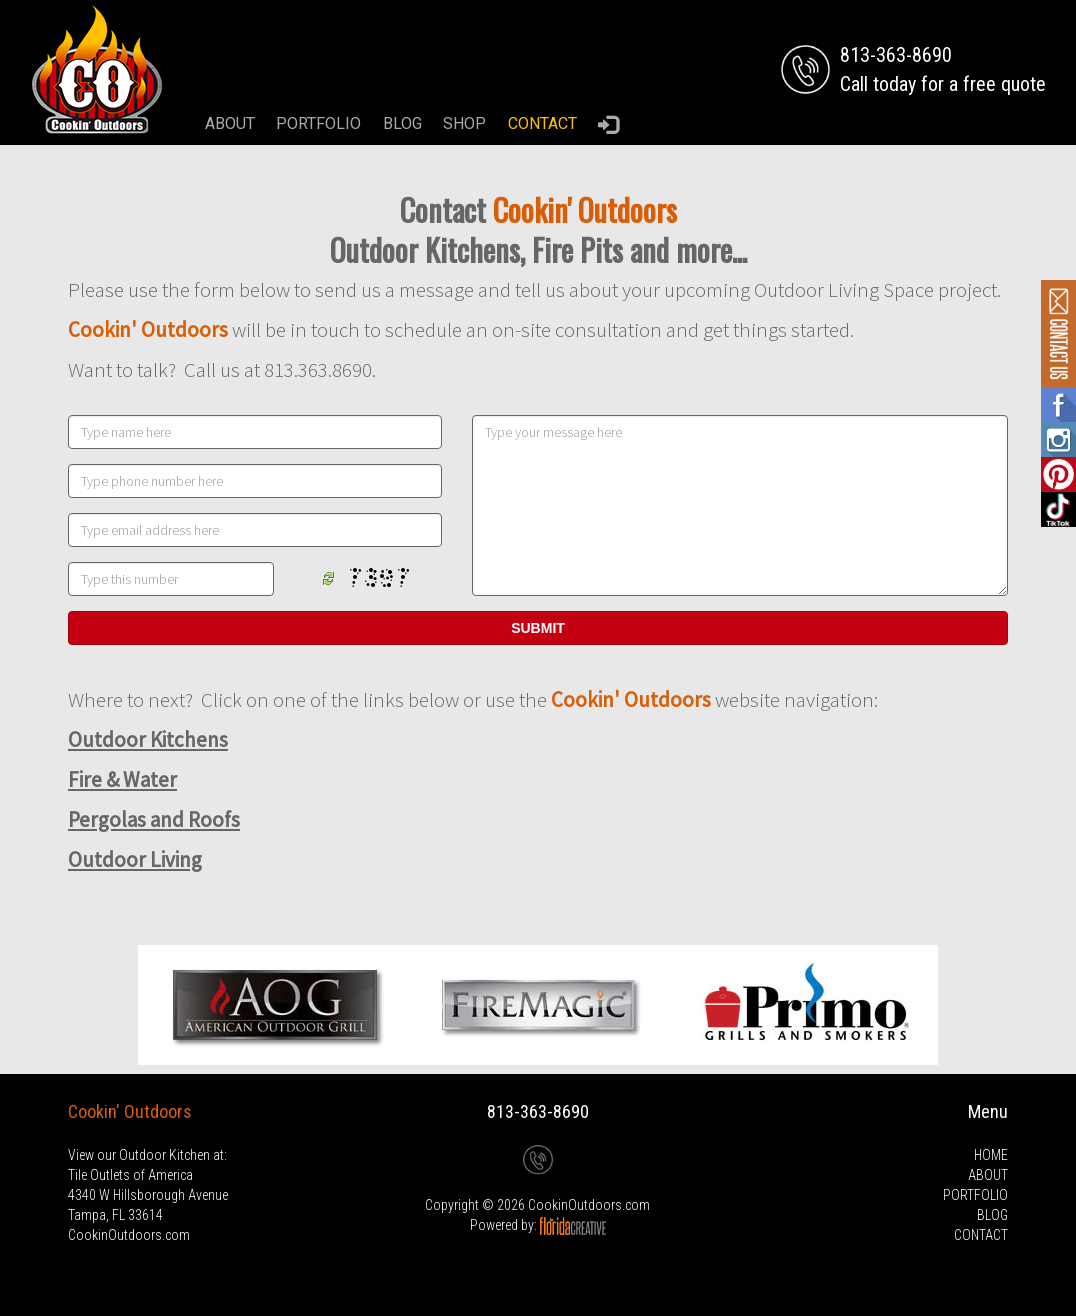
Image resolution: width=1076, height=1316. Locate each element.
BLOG (402, 123)
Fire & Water (122, 779)
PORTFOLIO (318, 123)
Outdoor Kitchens (148, 739)
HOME (991, 1155)
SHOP (464, 123)
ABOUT (230, 123)
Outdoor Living (135, 859)
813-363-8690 (538, 1111)
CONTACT (542, 123)
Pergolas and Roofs (154, 819)
